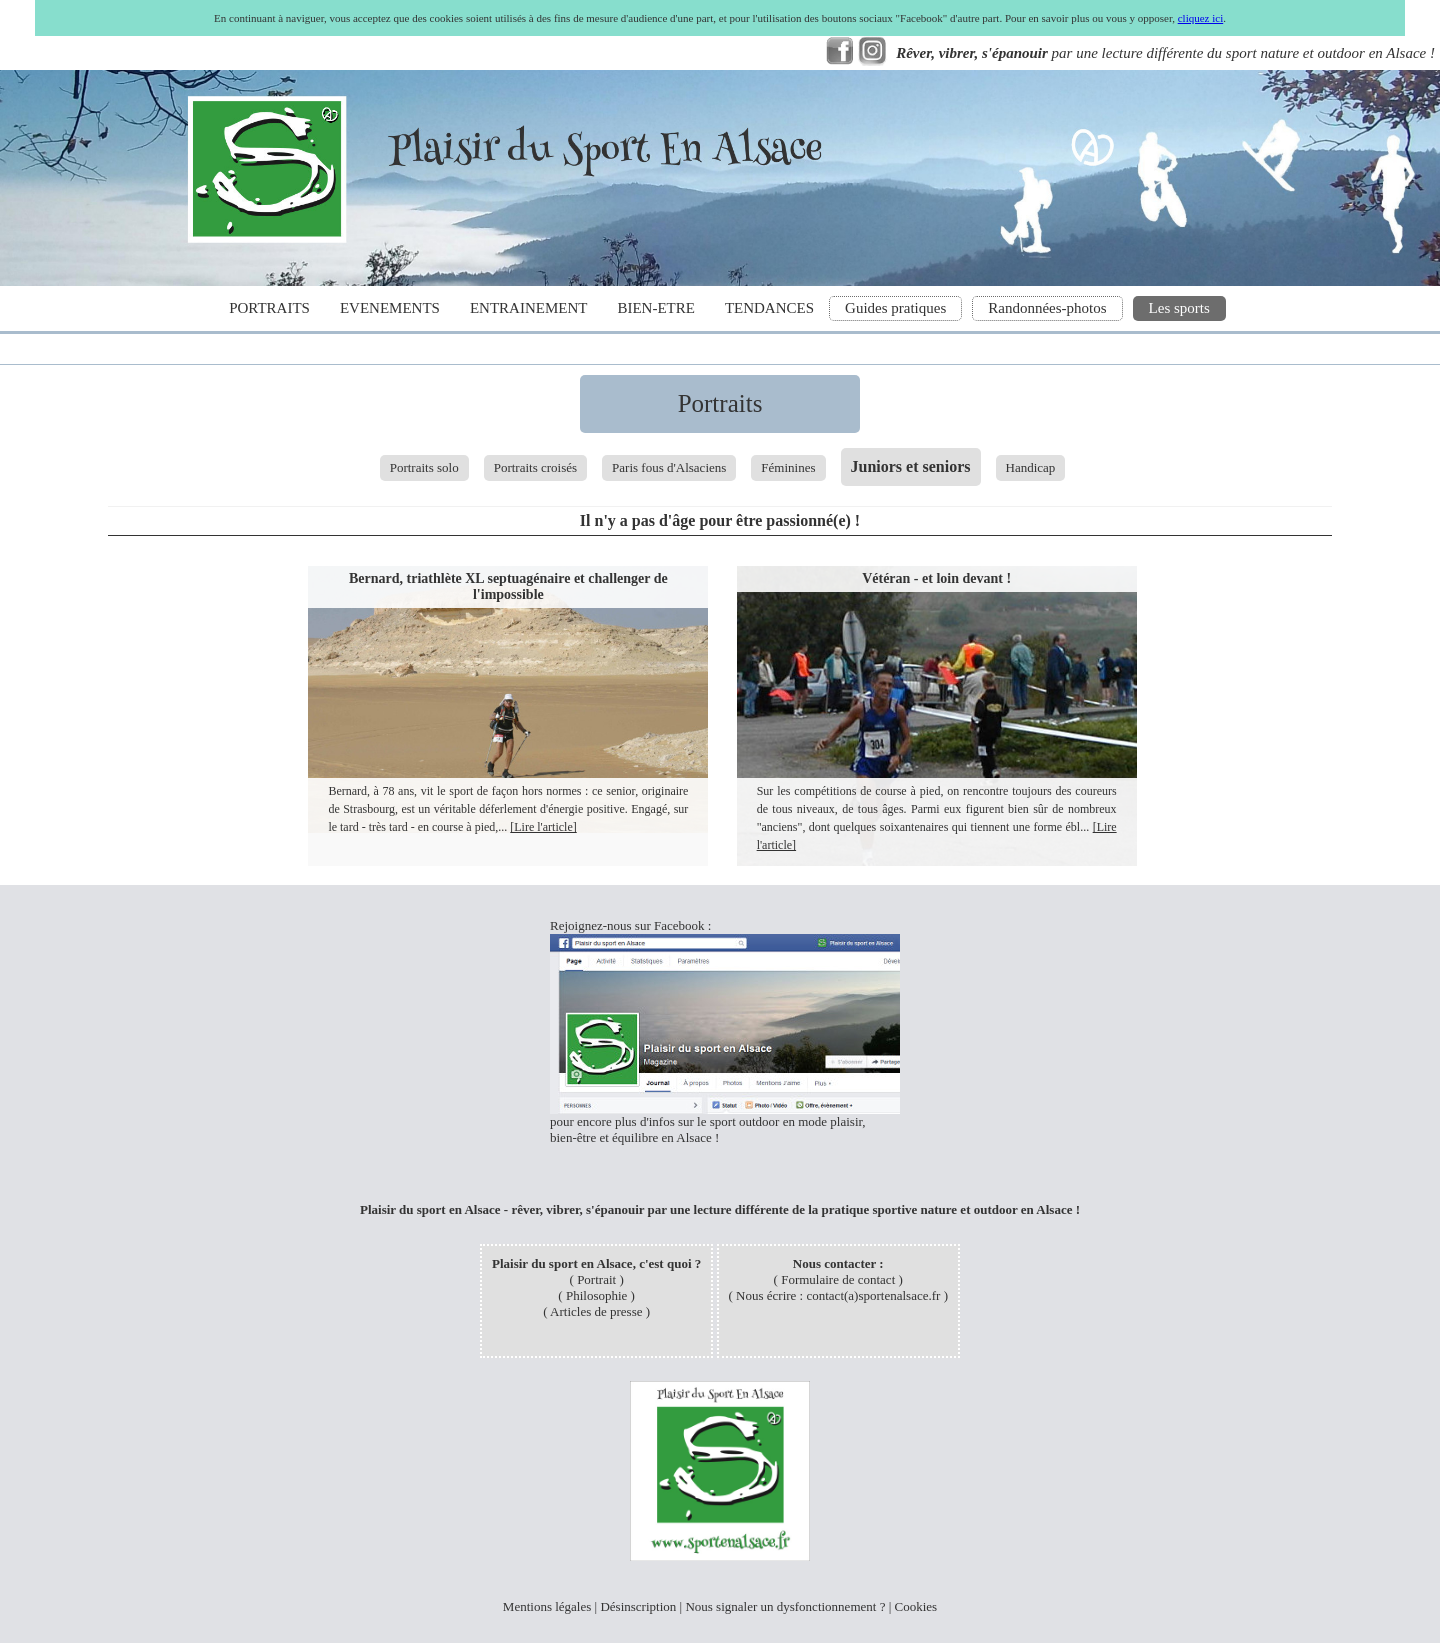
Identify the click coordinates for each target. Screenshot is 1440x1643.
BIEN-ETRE (655, 308)
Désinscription (638, 1606)
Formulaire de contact (838, 1279)
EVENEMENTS (390, 308)
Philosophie (596, 1295)
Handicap (1031, 467)
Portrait (596, 1279)
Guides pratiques (895, 308)
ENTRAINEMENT (528, 308)
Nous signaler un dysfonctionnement (780, 1606)
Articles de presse (596, 1311)
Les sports (1179, 308)
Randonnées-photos (1047, 308)
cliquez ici (1201, 18)
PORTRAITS (269, 308)
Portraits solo (424, 467)
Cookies (916, 1606)
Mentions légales (547, 1606)
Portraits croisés (535, 467)
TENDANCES (769, 308)
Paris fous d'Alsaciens (669, 467)
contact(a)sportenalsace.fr (873, 1295)
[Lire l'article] (543, 827)
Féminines (788, 467)
